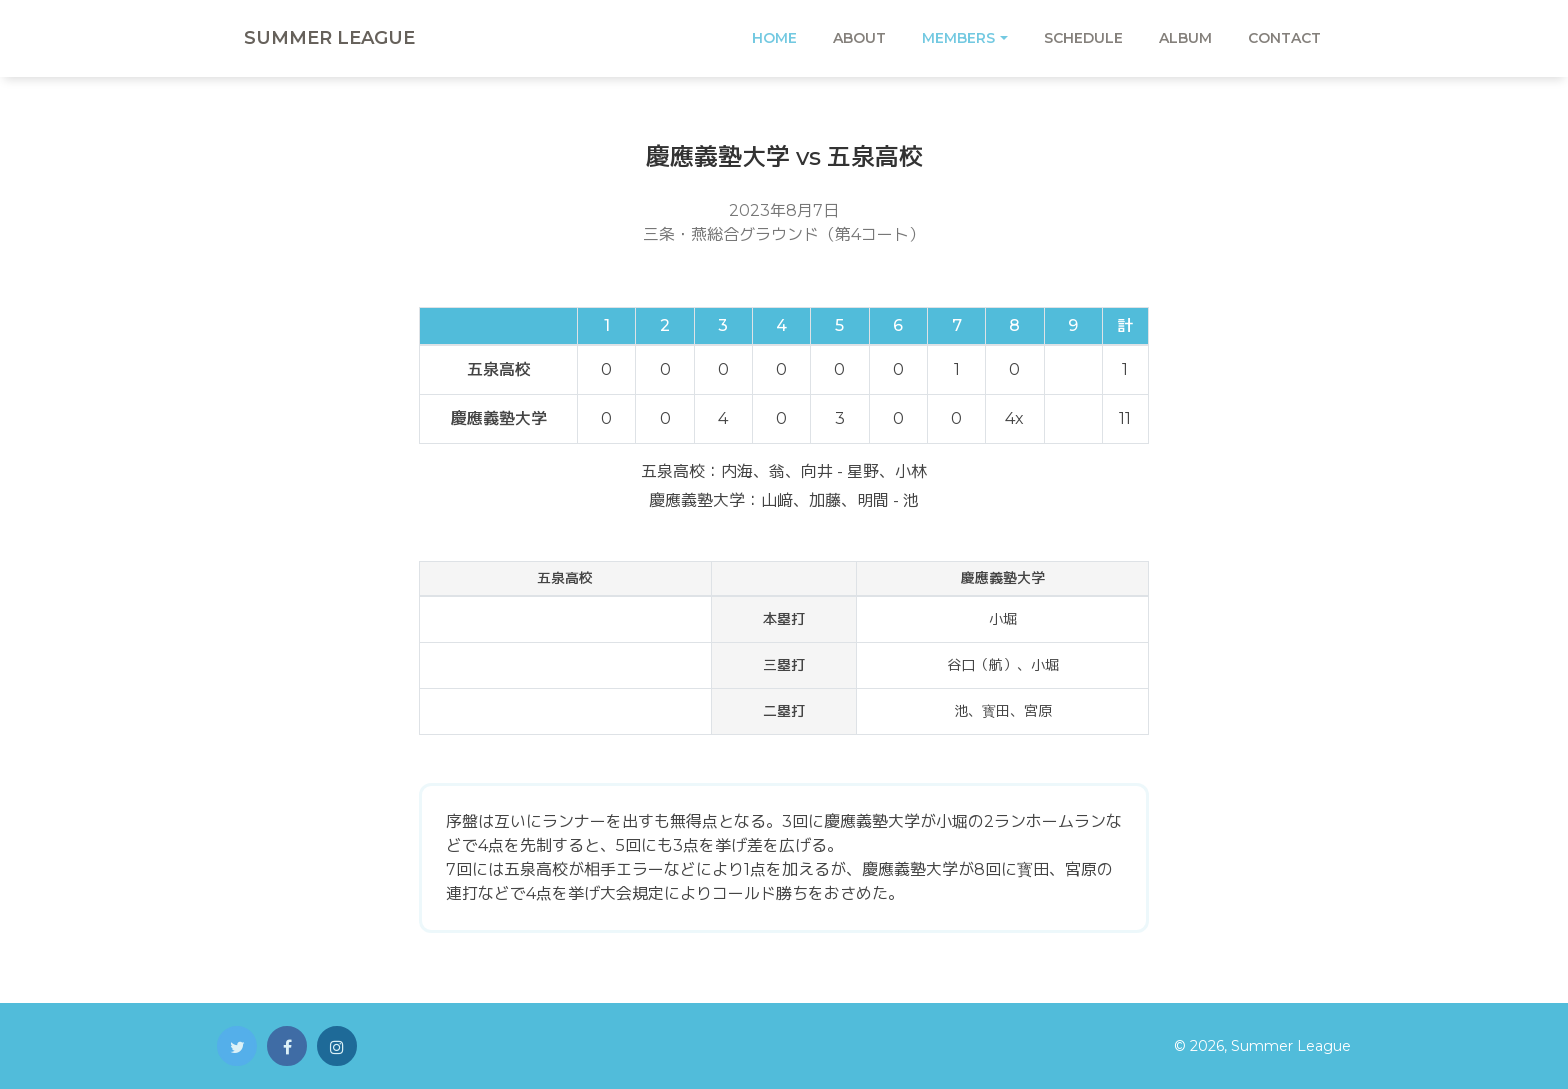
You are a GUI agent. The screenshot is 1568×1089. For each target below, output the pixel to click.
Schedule (1083, 38)
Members (958, 38)
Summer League (329, 38)
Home (774, 38)
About (859, 38)
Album (1185, 38)
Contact (1284, 38)
